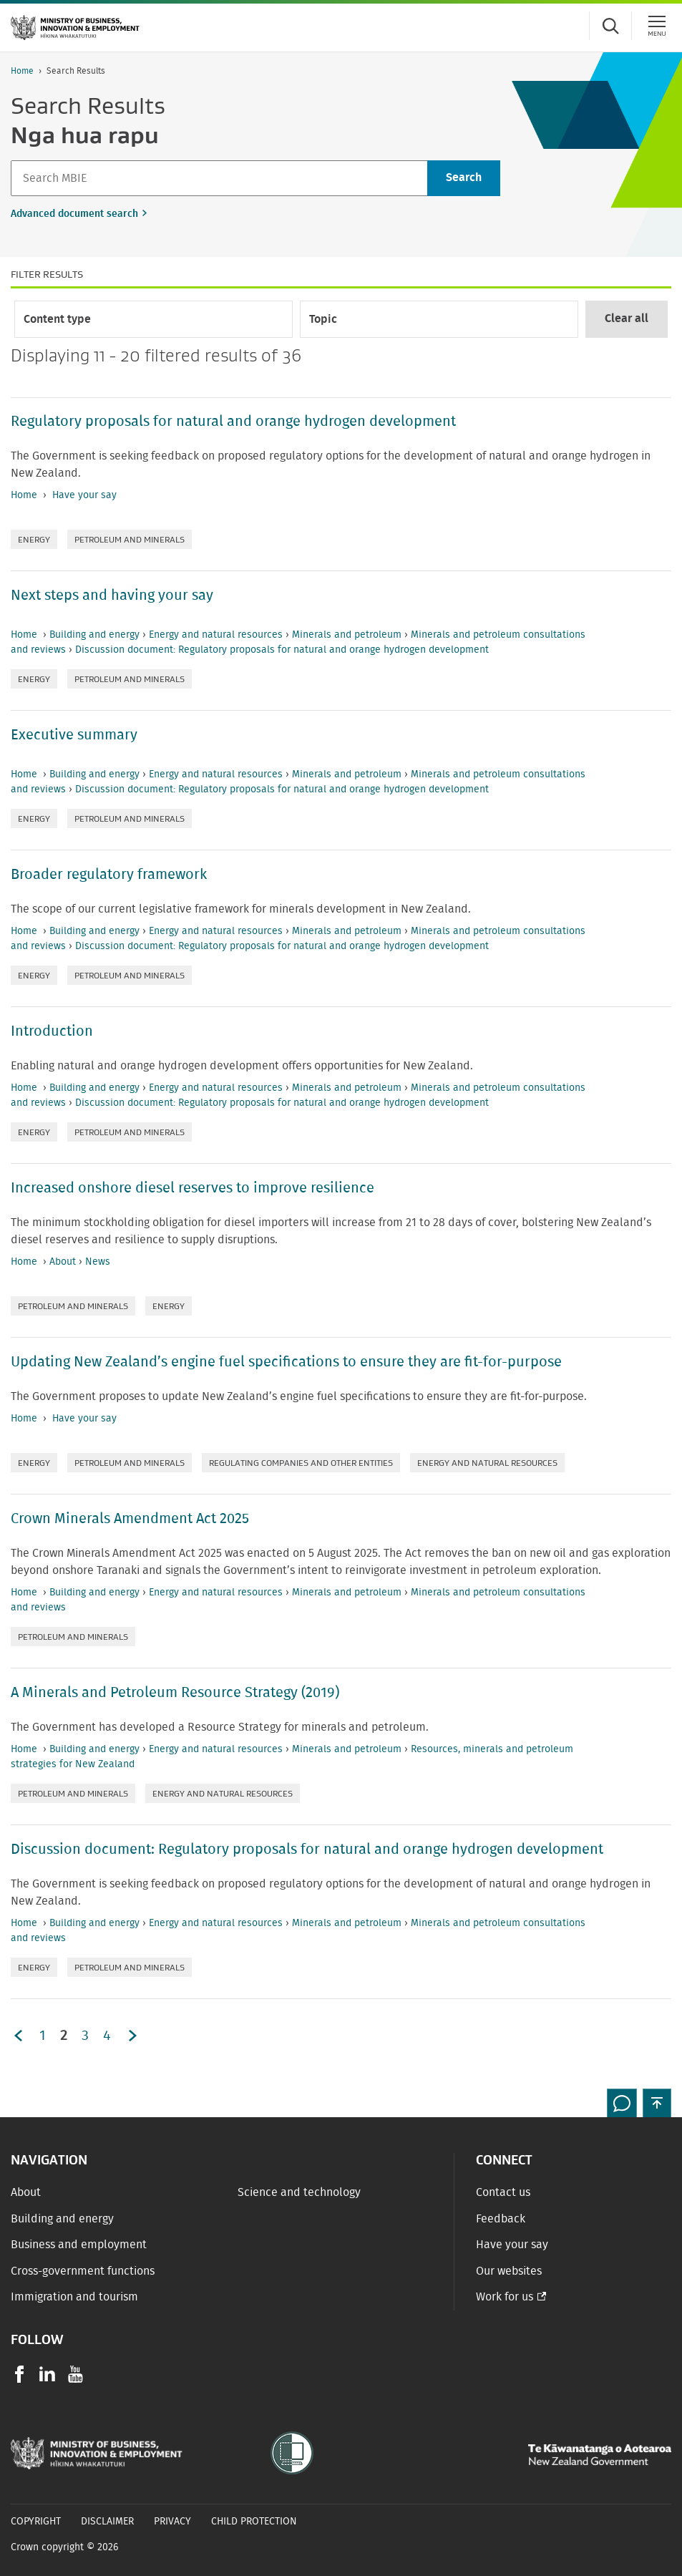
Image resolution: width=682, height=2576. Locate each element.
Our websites (509, 2271)
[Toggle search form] (610, 25)
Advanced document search (74, 214)
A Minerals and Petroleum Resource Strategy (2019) (175, 1693)
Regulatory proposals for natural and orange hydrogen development (233, 421)
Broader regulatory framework (109, 874)
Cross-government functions (83, 2271)
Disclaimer (107, 2522)
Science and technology (299, 2192)
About (64, 1262)
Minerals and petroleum (348, 635)
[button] (657, 2103)
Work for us (504, 2297)
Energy (34, 539)
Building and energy (95, 635)
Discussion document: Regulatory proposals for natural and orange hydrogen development (282, 650)
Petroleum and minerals (129, 539)
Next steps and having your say (112, 595)
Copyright (36, 2522)
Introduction (52, 1031)
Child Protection (254, 2522)
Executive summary (74, 735)
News (97, 1262)
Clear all (626, 318)
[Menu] (657, 25)
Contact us (503, 2192)
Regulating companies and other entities (301, 1462)
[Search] (219, 178)
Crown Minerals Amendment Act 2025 (130, 1519)
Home (22, 71)
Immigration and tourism (74, 2297)
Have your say (84, 495)
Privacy (172, 2522)
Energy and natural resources (217, 635)
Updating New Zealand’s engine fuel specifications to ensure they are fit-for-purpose (286, 1362)
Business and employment (79, 2244)
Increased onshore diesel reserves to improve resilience (192, 1188)
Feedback (500, 2219)
